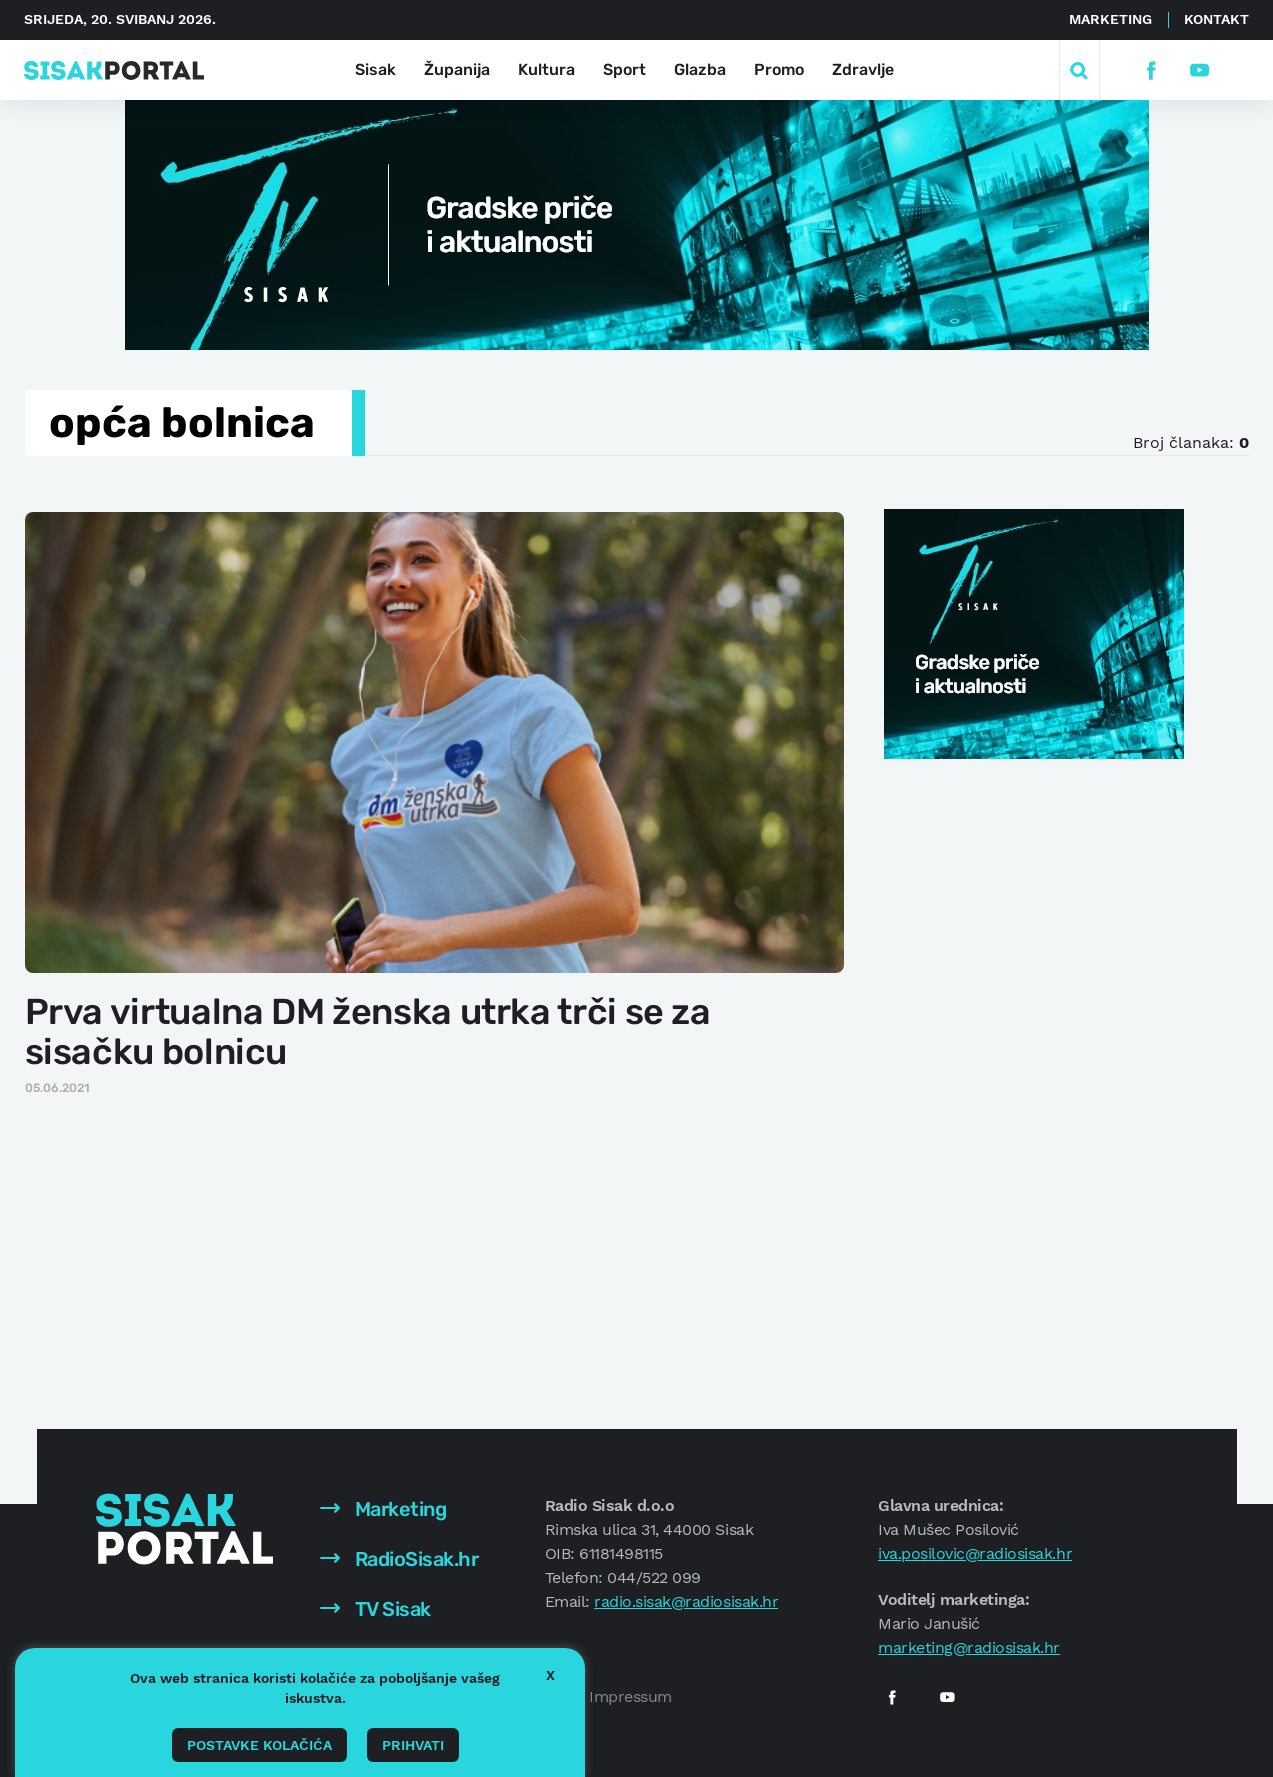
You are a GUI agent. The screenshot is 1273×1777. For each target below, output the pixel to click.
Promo (779, 69)
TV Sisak (375, 1609)
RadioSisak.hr (399, 1559)
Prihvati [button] (413, 1745)
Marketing (1110, 19)
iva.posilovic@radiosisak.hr (975, 1553)
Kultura (546, 69)
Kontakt (1216, 19)
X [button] (550, 1675)
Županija (457, 69)
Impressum (630, 1696)
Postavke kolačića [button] (259, 1745)
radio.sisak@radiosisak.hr (686, 1601)
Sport (624, 69)
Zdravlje (863, 69)
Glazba (700, 69)
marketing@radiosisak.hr (969, 1647)
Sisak (375, 69)
